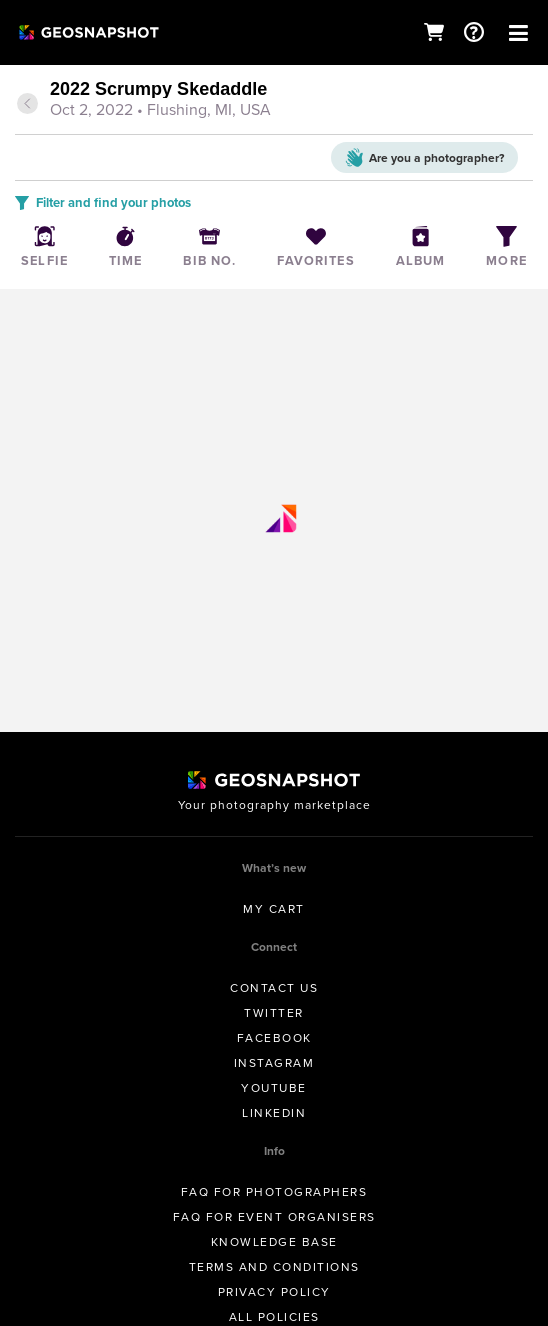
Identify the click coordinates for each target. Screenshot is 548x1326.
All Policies (274, 1317)
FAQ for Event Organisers (274, 1217)
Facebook (274, 1038)
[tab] (274, 101)
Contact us (274, 988)
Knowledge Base (274, 1242)
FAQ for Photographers (274, 1192)
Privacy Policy (274, 1292)
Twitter (274, 1013)
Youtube (274, 1088)
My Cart (274, 909)
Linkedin (274, 1113)
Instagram (274, 1063)
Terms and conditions (274, 1267)
